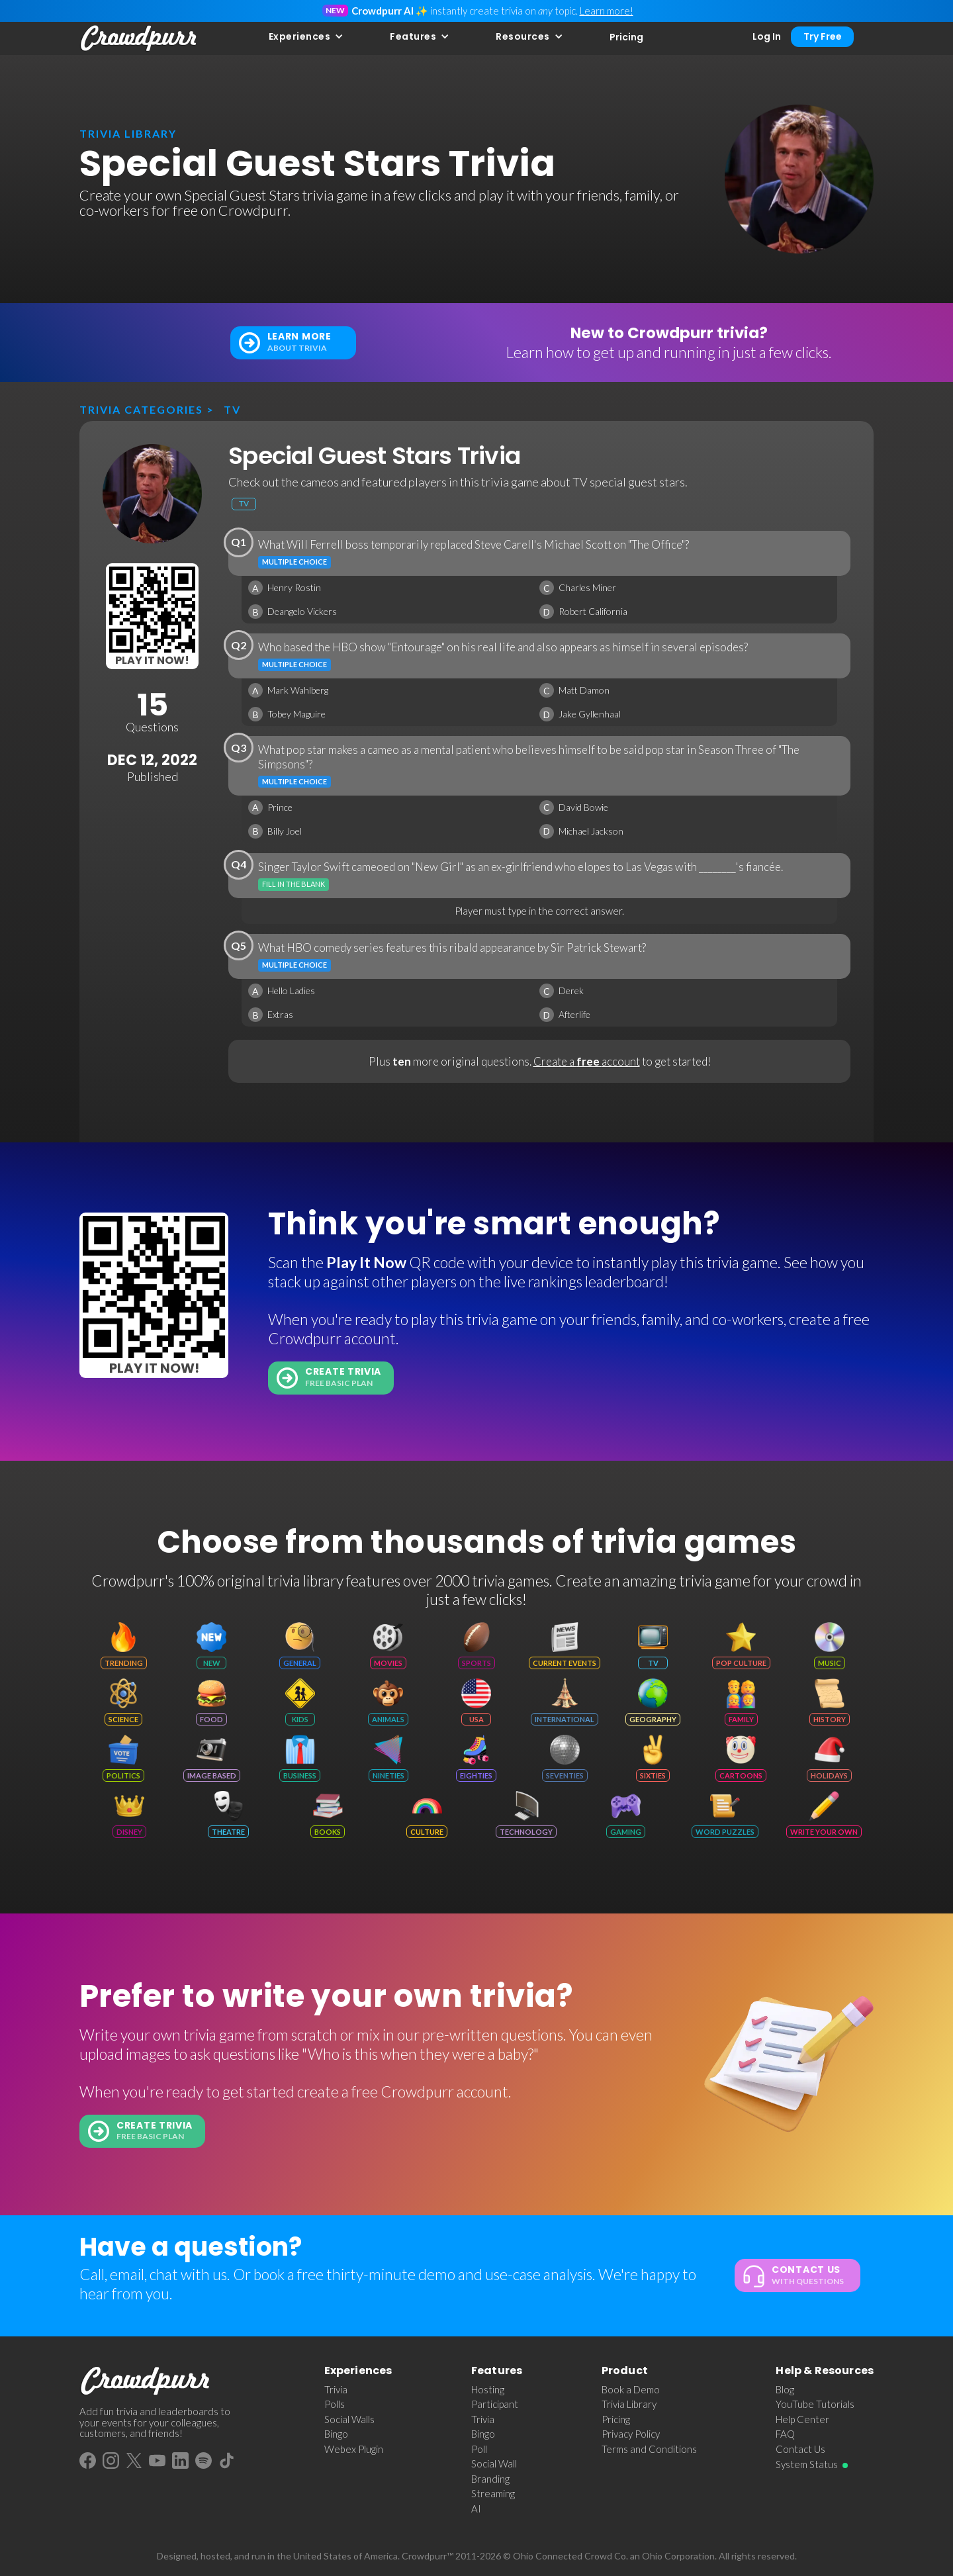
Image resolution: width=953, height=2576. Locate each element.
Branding (490, 2479)
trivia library (128, 133)
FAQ (785, 2434)
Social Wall (494, 2463)
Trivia (335, 2389)
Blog (785, 2389)
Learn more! (606, 11)
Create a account (586, 1061)
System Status (807, 2464)
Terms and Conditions (649, 2449)
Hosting (487, 2389)
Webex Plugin (353, 2449)
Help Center (802, 2419)
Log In (766, 36)
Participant (494, 2404)
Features (413, 36)
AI (476, 2508)
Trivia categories (141, 409)
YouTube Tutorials (815, 2404)
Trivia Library (629, 2404)
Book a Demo (631, 2389)
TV (232, 409)
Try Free (822, 36)
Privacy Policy (631, 2434)
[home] (139, 38)
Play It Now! (152, 660)
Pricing (626, 37)
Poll (479, 2449)
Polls (334, 2404)
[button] (306, 36)
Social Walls (349, 2419)
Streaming (493, 2493)
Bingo (336, 2434)
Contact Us (800, 2449)
